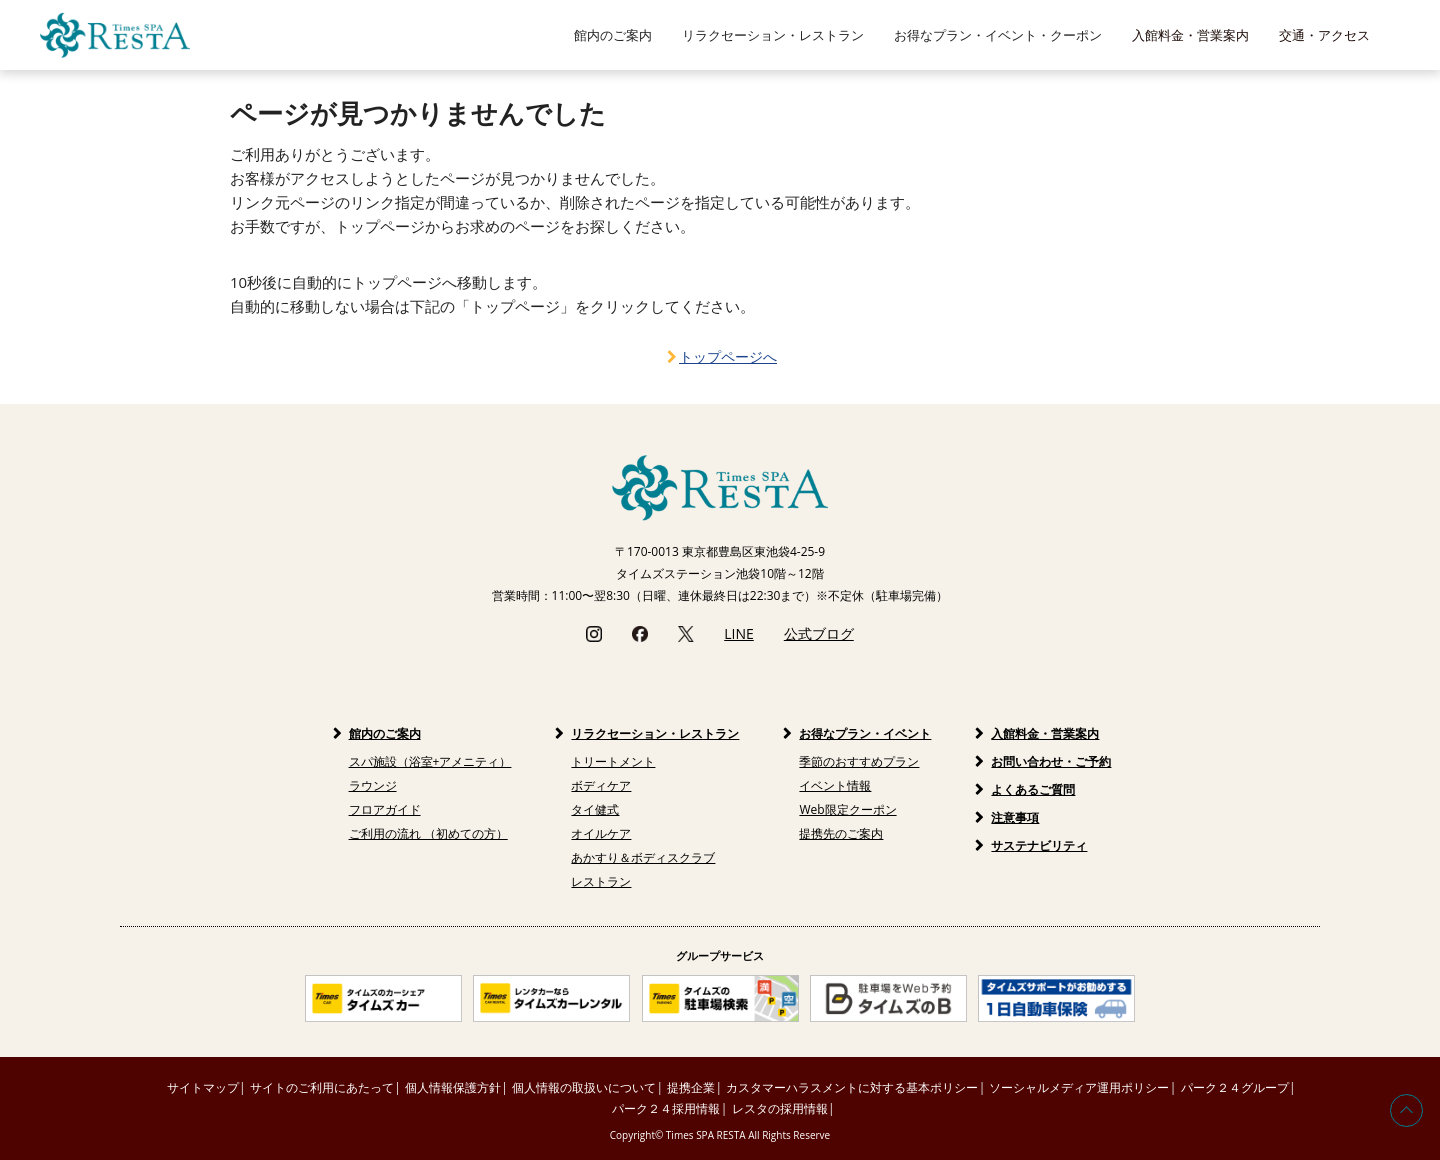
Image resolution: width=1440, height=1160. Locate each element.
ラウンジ (373, 785)
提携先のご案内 (841, 833)
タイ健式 (595, 809)
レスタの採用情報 (780, 1108)
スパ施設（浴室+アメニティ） (430, 761)
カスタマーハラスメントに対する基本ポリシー (852, 1087)
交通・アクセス (1324, 35)
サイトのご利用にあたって (322, 1087)
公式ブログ (819, 633)
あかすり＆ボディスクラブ (643, 857)
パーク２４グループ (1235, 1087)
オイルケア (601, 833)
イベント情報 (835, 785)
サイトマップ (203, 1087)
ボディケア (601, 785)
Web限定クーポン (847, 809)
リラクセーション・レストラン (655, 733)
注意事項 (1015, 817)
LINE (739, 633)
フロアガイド (385, 809)
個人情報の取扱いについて (584, 1087)
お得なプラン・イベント (865, 733)
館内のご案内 (385, 733)
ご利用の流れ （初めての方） (428, 833)
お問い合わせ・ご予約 (1051, 761)
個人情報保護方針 (453, 1087)
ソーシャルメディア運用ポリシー (1079, 1087)
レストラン (601, 881)
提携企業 (691, 1087)
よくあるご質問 (1033, 789)
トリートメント (613, 761)
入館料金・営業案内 (1190, 35)
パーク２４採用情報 (666, 1108)
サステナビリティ (1039, 845)
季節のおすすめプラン (859, 761)
